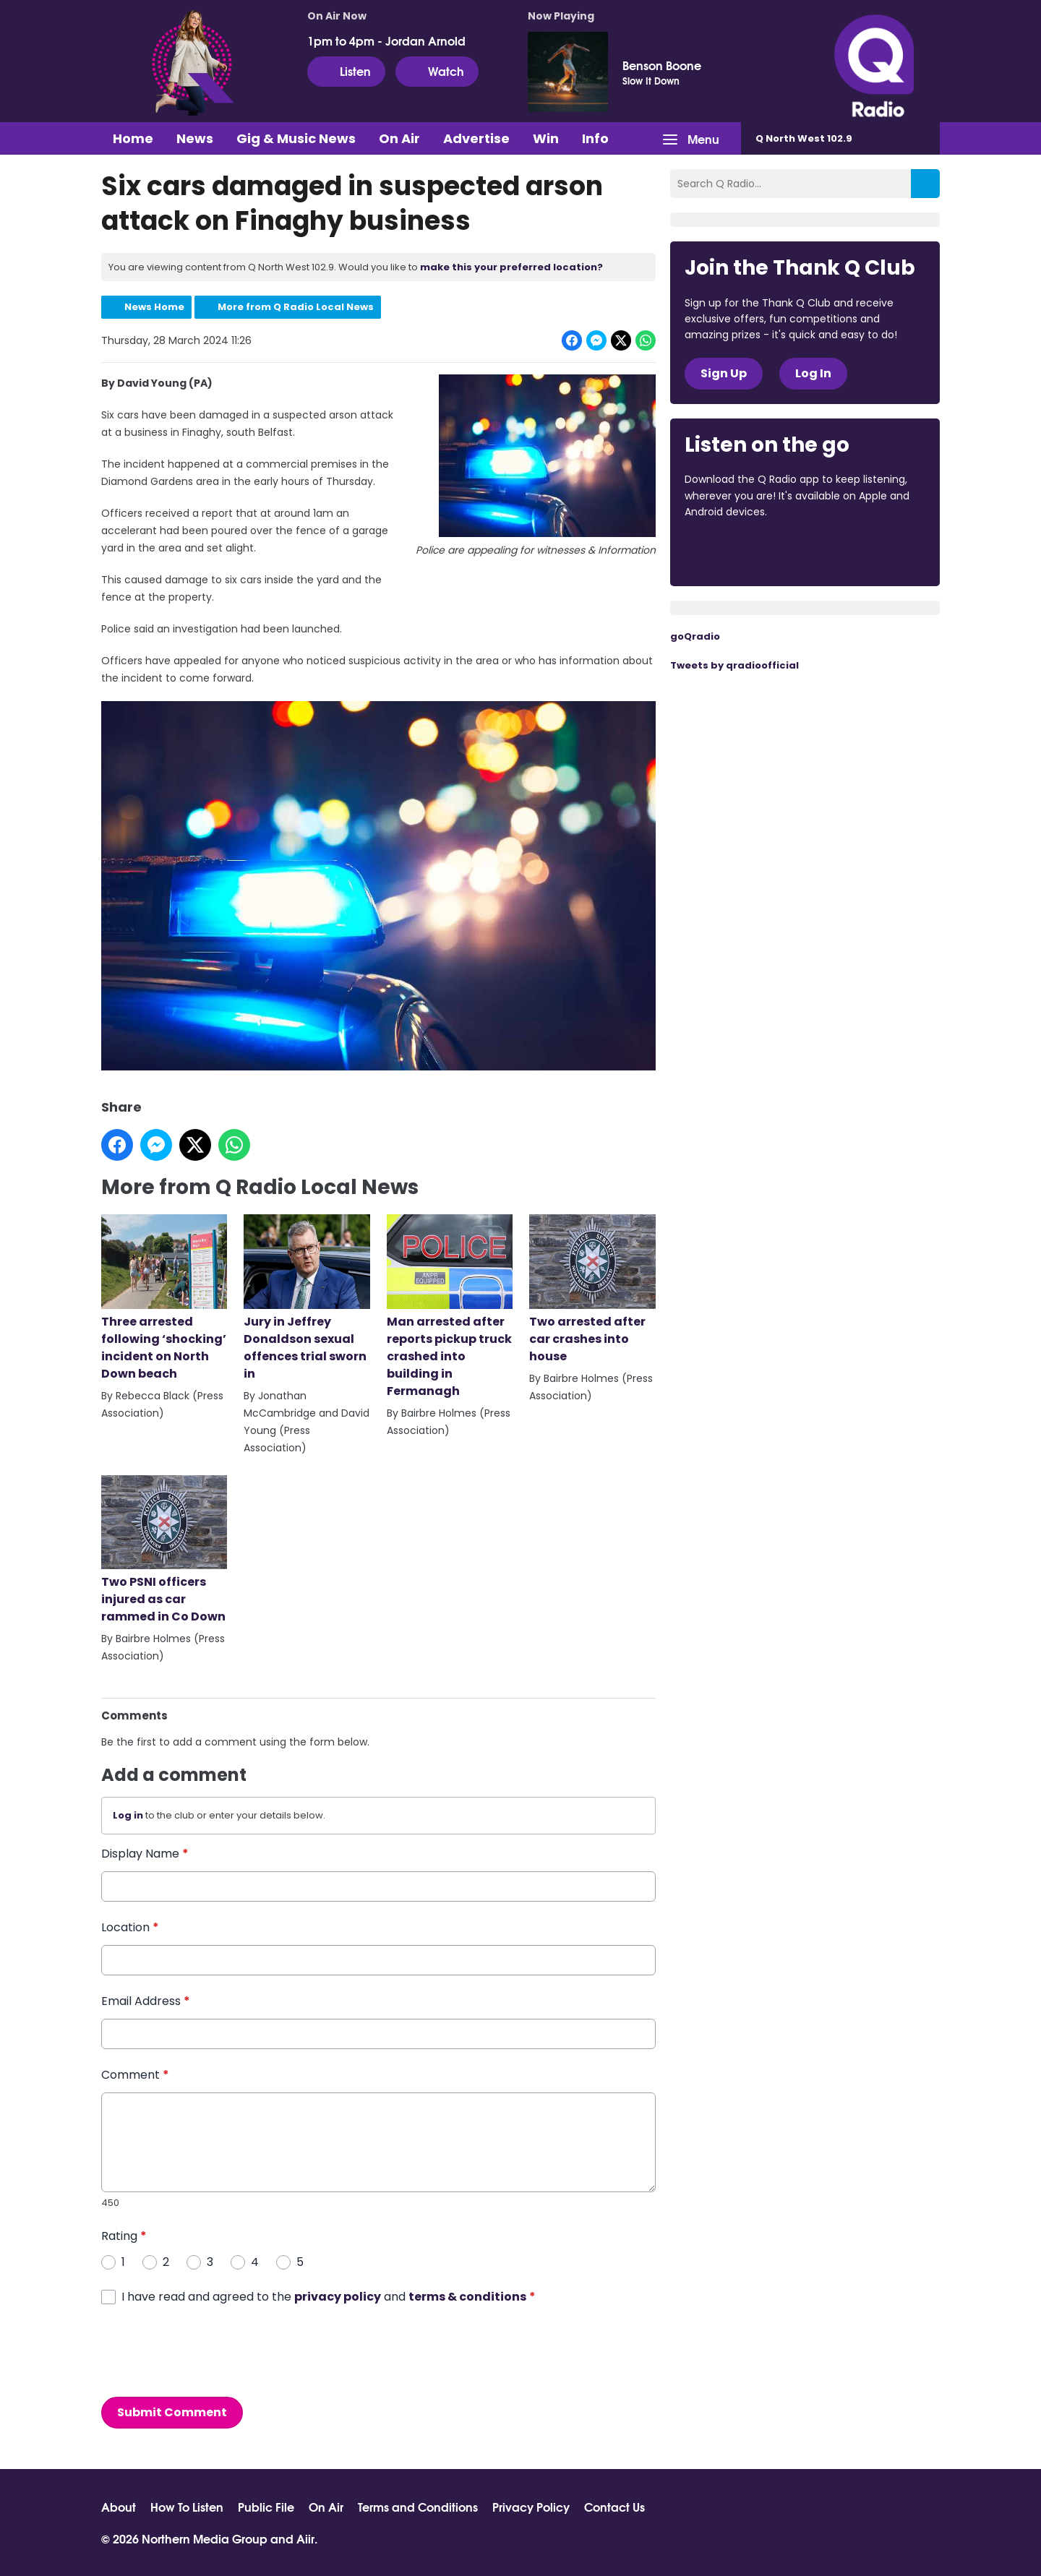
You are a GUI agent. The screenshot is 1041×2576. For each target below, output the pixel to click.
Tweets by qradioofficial (734, 665)
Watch (437, 70)
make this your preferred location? (511, 267)
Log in (128, 1816)
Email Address (145, 2001)
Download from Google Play (862, 551)
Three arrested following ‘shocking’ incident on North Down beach (164, 1298)
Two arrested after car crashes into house (592, 1289)
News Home (154, 307)
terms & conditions (467, 2296)
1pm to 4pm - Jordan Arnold (386, 40)
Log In (813, 373)
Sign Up (724, 373)
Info (595, 138)
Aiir (305, 2538)
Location (130, 1927)
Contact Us (614, 2506)
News (194, 138)
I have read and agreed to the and (328, 2296)
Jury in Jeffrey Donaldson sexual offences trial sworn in (306, 1298)
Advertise (476, 138)
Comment (135, 2074)
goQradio (695, 636)
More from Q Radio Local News (296, 307)
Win (546, 138)
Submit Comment (172, 2412)
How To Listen (186, 2506)
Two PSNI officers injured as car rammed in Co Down (164, 1550)
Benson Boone (661, 65)
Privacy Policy (531, 2506)
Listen (346, 70)
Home (133, 138)
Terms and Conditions (418, 2506)
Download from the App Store (741, 551)
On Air (399, 138)
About (118, 2506)
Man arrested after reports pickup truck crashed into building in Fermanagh (450, 1306)
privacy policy (337, 2296)
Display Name (145, 1853)
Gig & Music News (296, 138)
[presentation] (211, 2351)
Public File (266, 2506)
